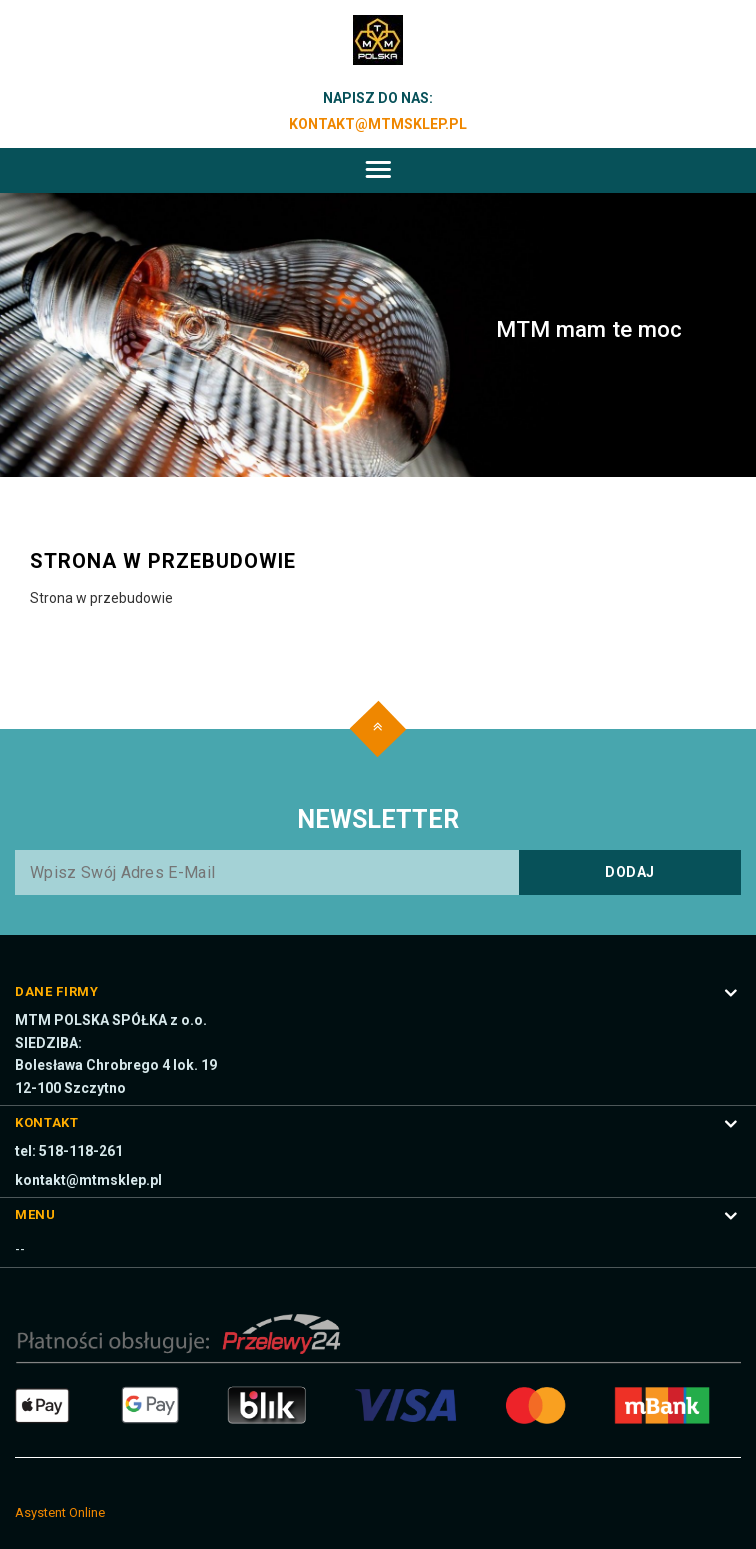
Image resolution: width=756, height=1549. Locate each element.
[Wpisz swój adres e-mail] (378, 872)
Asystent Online (60, 1512)
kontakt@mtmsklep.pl (378, 124)
